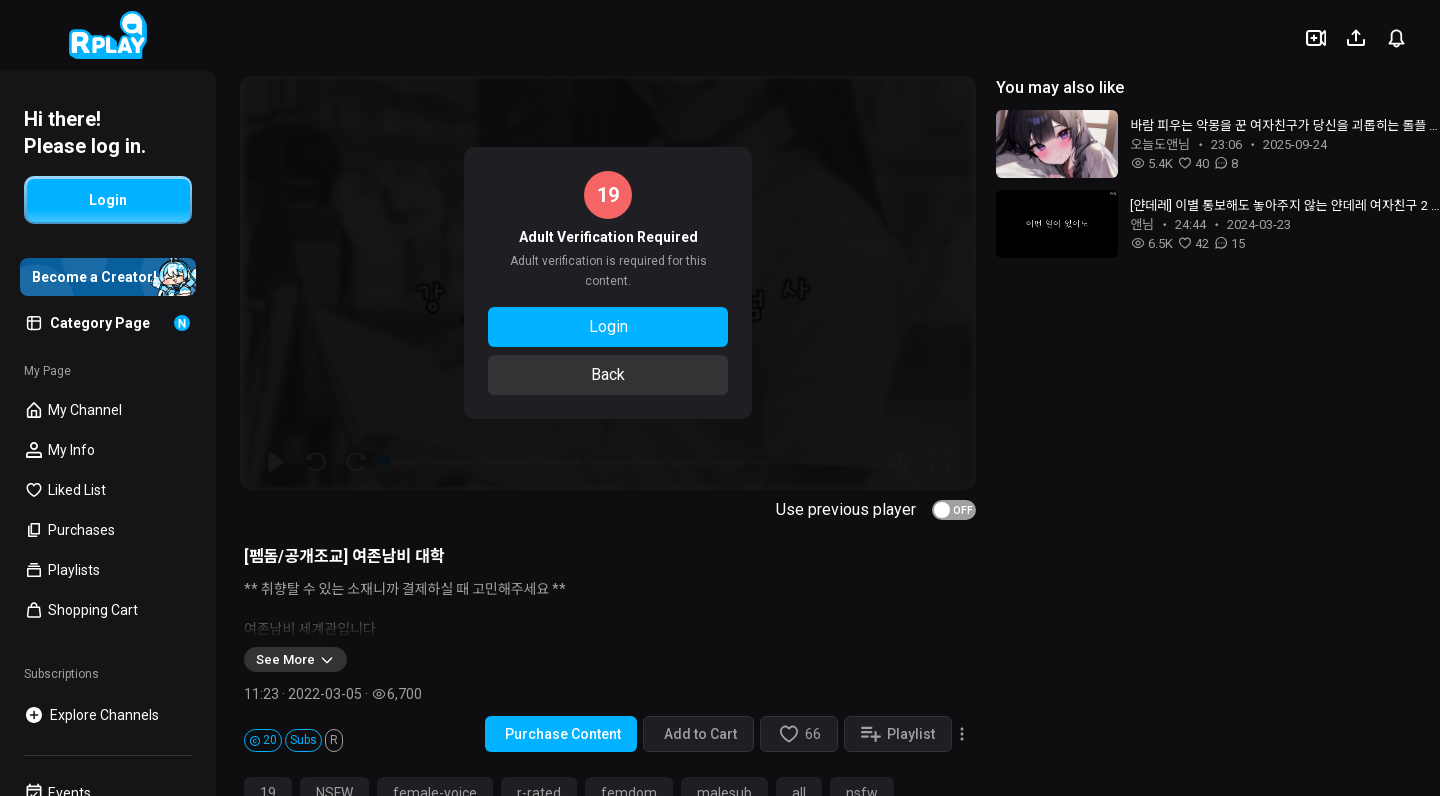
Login (608, 326)
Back (608, 374)
